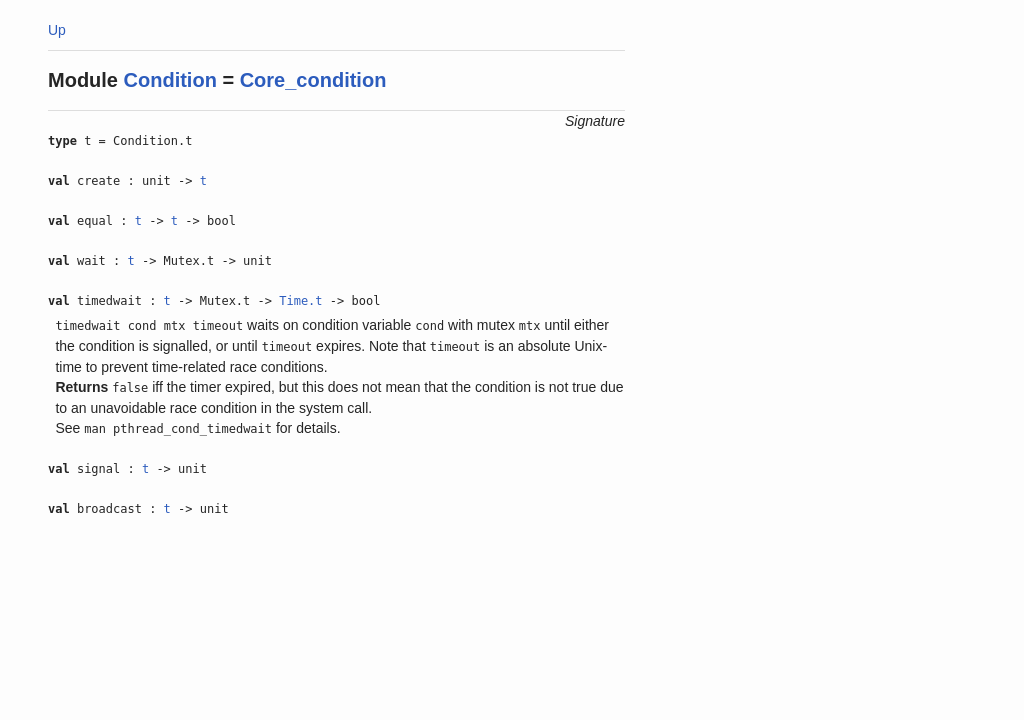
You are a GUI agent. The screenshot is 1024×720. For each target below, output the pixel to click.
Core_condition (313, 80)
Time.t (300, 301)
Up (57, 30)
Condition (170, 80)
